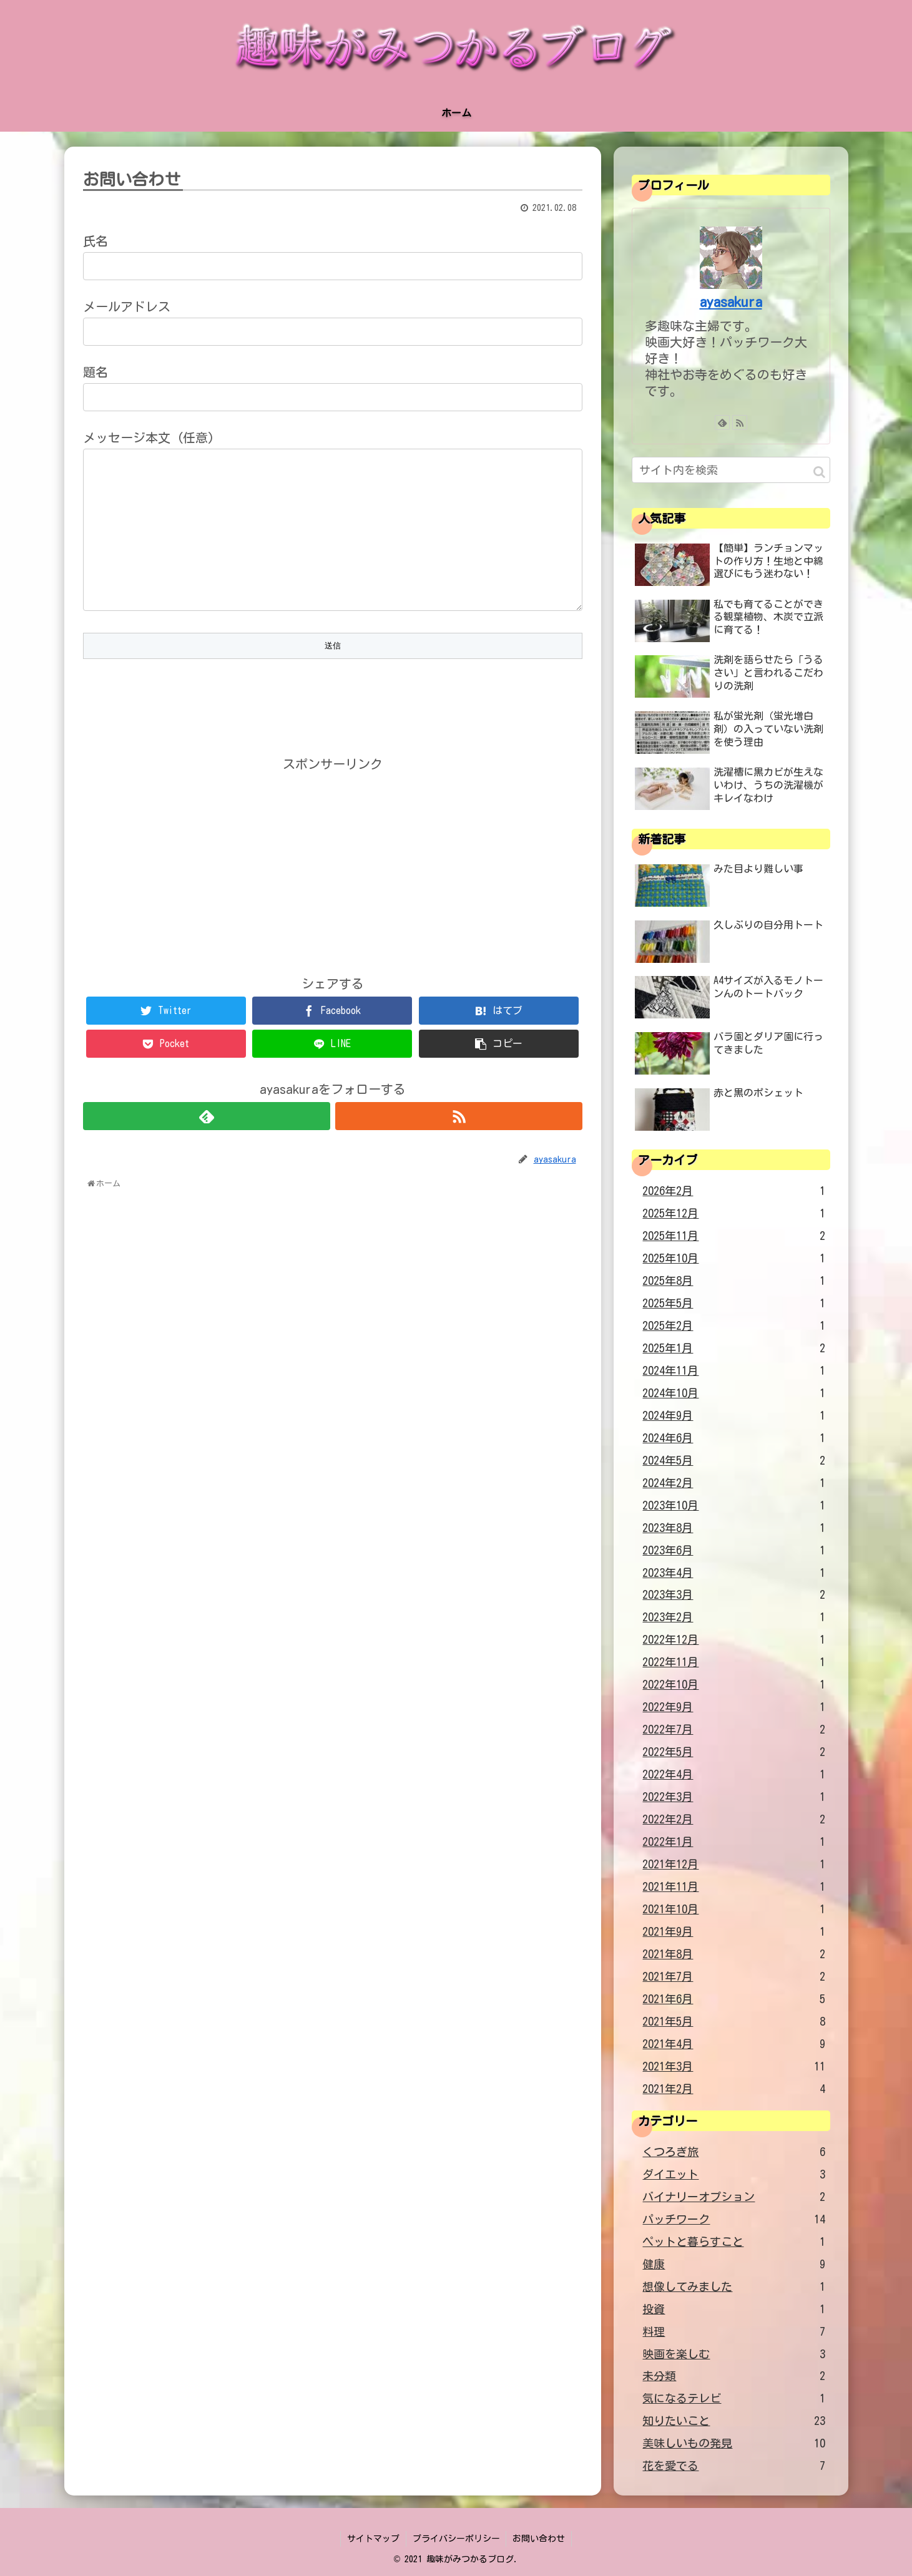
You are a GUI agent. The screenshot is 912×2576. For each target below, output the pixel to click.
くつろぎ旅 (733, 2152)
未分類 (733, 2376)
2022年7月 (733, 1730)
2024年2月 (733, 1483)
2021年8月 (733, 1954)
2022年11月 (733, 1662)
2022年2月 (733, 1820)
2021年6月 (733, 1999)
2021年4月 (733, 2044)
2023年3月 (733, 1595)
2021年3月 (733, 2067)
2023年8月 (733, 1528)
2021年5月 (733, 2022)
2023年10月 (733, 1506)
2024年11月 (733, 1371)
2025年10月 (733, 1259)
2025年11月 (733, 1236)
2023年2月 (733, 1617)
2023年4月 (733, 1573)
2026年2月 (733, 1191)
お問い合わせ (539, 2538)
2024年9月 (733, 1416)
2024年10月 (733, 1393)
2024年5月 (733, 1461)
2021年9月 (733, 1932)
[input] (731, 470)
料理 (733, 2332)
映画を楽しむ (733, 2354)
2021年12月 (733, 1864)
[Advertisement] (332, 865)
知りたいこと (733, 2421)
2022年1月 (733, 1842)
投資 (733, 2309)
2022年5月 (733, 1752)
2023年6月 (733, 1551)
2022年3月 (733, 1797)
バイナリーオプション (733, 2197)
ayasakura (731, 302)
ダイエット (733, 2175)
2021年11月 (733, 1887)
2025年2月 (733, 1326)
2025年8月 (733, 1281)
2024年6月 (733, 1438)
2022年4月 (733, 1775)
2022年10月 (733, 1685)
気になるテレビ (733, 2399)
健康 (733, 2264)
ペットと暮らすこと (733, 2242)
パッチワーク (733, 2220)
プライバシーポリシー (456, 2538)
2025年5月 (733, 1303)
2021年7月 (733, 1977)
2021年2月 (733, 2089)
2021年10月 (733, 1909)
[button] (819, 472)
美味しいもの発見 (733, 2444)
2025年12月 (733, 1214)
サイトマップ (373, 2538)
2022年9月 (733, 1707)
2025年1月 (733, 1348)
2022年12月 (733, 1640)
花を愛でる (733, 2466)
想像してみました (733, 2287)
